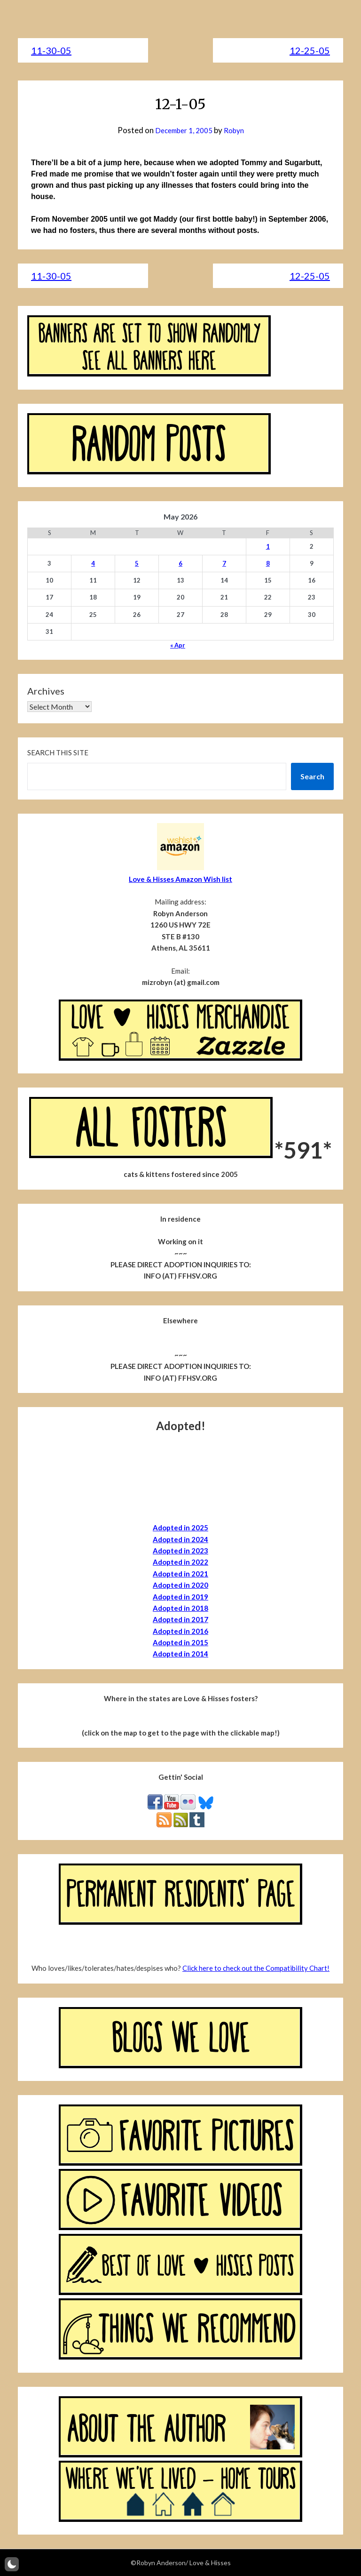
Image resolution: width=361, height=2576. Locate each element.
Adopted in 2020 (180, 1585)
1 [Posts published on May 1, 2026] (268, 546)
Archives (45, 690)
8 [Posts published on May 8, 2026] (268, 563)
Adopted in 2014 (180, 1653)
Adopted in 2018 (180, 1608)
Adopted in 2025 (180, 1527)
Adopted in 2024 (180, 1539)
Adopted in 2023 (180, 1550)
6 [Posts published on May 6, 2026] (180, 563)
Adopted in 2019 (180, 1596)
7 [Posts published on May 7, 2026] (224, 563)
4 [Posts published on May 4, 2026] (93, 563)
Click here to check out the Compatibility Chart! (256, 1968)
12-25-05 (310, 50)
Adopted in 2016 (180, 1631)
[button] (12, 2564)
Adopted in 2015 (180, 1642)
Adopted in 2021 (180, 1573)
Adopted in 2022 (180, 1562)
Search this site (57, 752)
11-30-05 (51, 50)
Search (312, 776)
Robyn (237, 130)
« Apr (177, 645)
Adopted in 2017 (180, 1619)
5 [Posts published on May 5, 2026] (137, 563)
